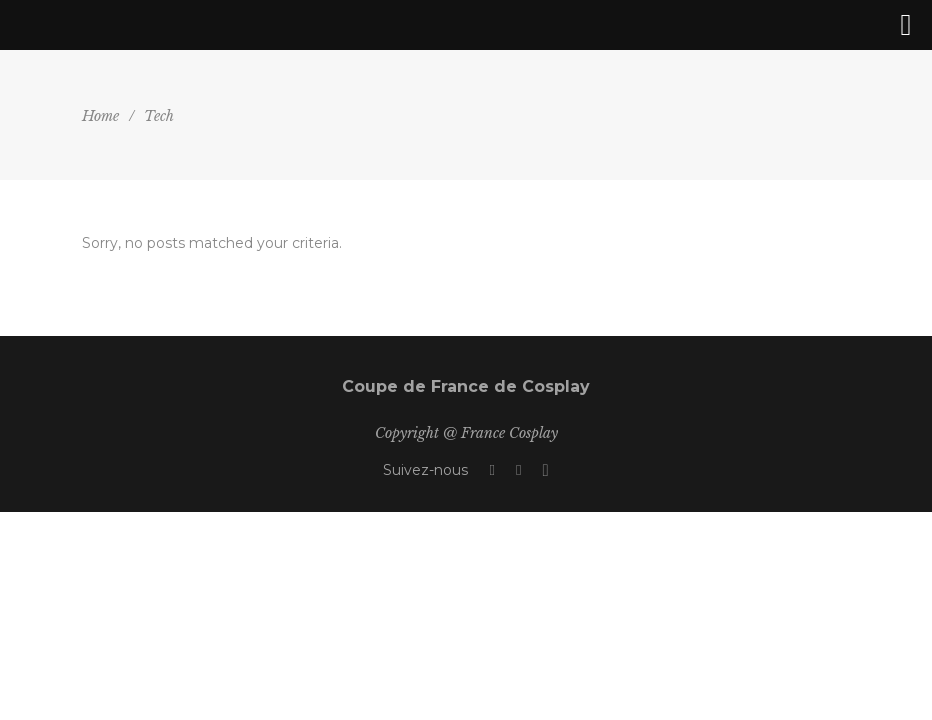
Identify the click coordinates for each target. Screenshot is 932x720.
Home (100, 116)
